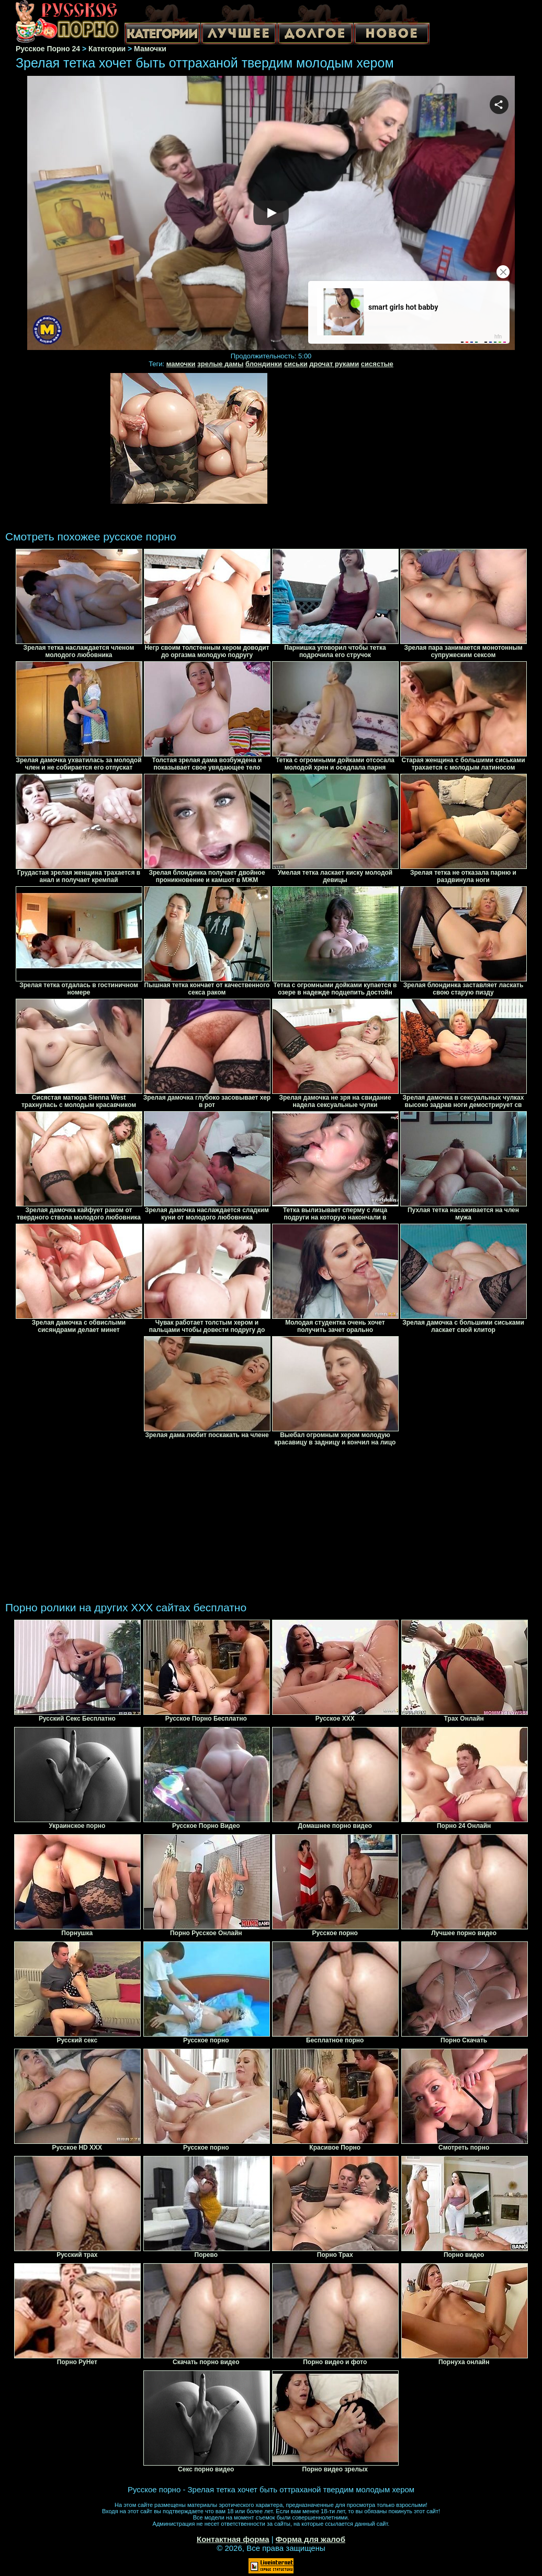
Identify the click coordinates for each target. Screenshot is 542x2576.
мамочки (181, 364)
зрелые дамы (220, 364)
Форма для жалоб (310, 2539)
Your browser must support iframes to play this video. (271, 214)
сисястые (377, 364)
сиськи (296, 364)
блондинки (263, 364)
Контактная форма (233, 2539)
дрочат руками (334, 364)
